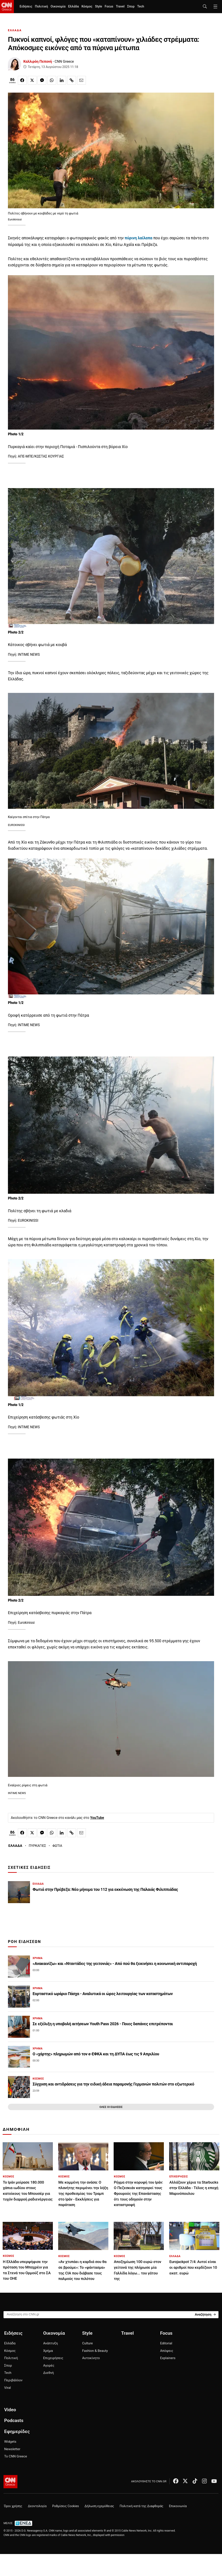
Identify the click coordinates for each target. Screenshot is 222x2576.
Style (98, 6)
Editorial (166, 2343)
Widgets (10, 2442)
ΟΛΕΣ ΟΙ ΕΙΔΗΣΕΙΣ (110, 2107)
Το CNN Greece (15, 2456)
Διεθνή (48, 2373)
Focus (109, 6)
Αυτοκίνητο (91, 2358)
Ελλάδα (73, 6)
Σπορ (130, 6)
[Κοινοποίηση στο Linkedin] (61, 80)
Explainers (168, 2358)
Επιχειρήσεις (53, 2358)
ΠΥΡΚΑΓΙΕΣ (37, 1846)
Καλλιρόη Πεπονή (37, 61)
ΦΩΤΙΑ (57, 1846)
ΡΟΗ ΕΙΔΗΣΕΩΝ (24, 1941)
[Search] (205, 2314)
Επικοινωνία (178, 2506)
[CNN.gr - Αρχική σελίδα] (10, 2481)
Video (10, 2409)
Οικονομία (58, 6)
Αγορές (48, 2365)
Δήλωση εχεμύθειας (99, 2506)
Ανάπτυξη (50, 2343)
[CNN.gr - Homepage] (7, 6)
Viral (7, 2388)
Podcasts (13, 2420)
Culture (87, 2343)
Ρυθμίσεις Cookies (65, 2506)
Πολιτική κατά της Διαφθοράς (141, 2506)
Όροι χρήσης (13, 2506)
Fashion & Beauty (95, 2351)
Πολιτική (41, 6)
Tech (140, 6)
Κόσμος (86, 6)
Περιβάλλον (13, 2380)
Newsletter (12, 2449)
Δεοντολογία (37, 2506)
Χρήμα (48, 2351)
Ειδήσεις (26, 6)
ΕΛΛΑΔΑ (15, 30)
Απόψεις (166, 2351)
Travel (120, 6)
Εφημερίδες (17, 2431)
